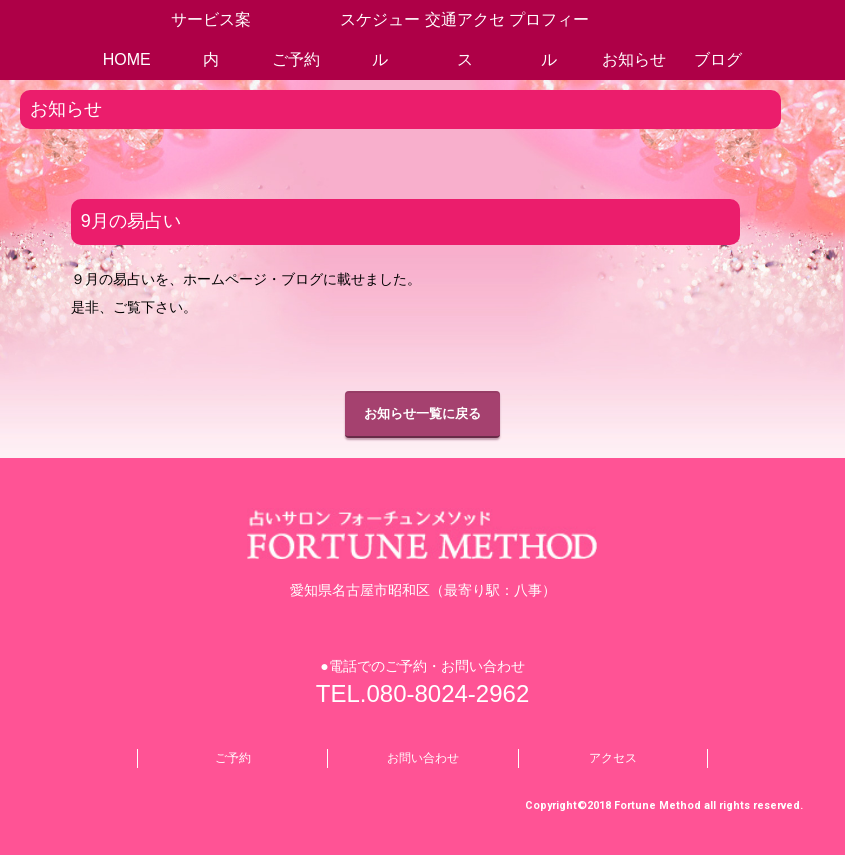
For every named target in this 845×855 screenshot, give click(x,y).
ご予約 (296, 59)
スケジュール (380, 39)
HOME (127, 59)
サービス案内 (211, 39)
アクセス (613, 758)
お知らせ (634, 59)
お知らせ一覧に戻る (422, 413)
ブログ (718, 59)
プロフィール (549, 39)
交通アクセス (465, 39)
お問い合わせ (423, 758)
